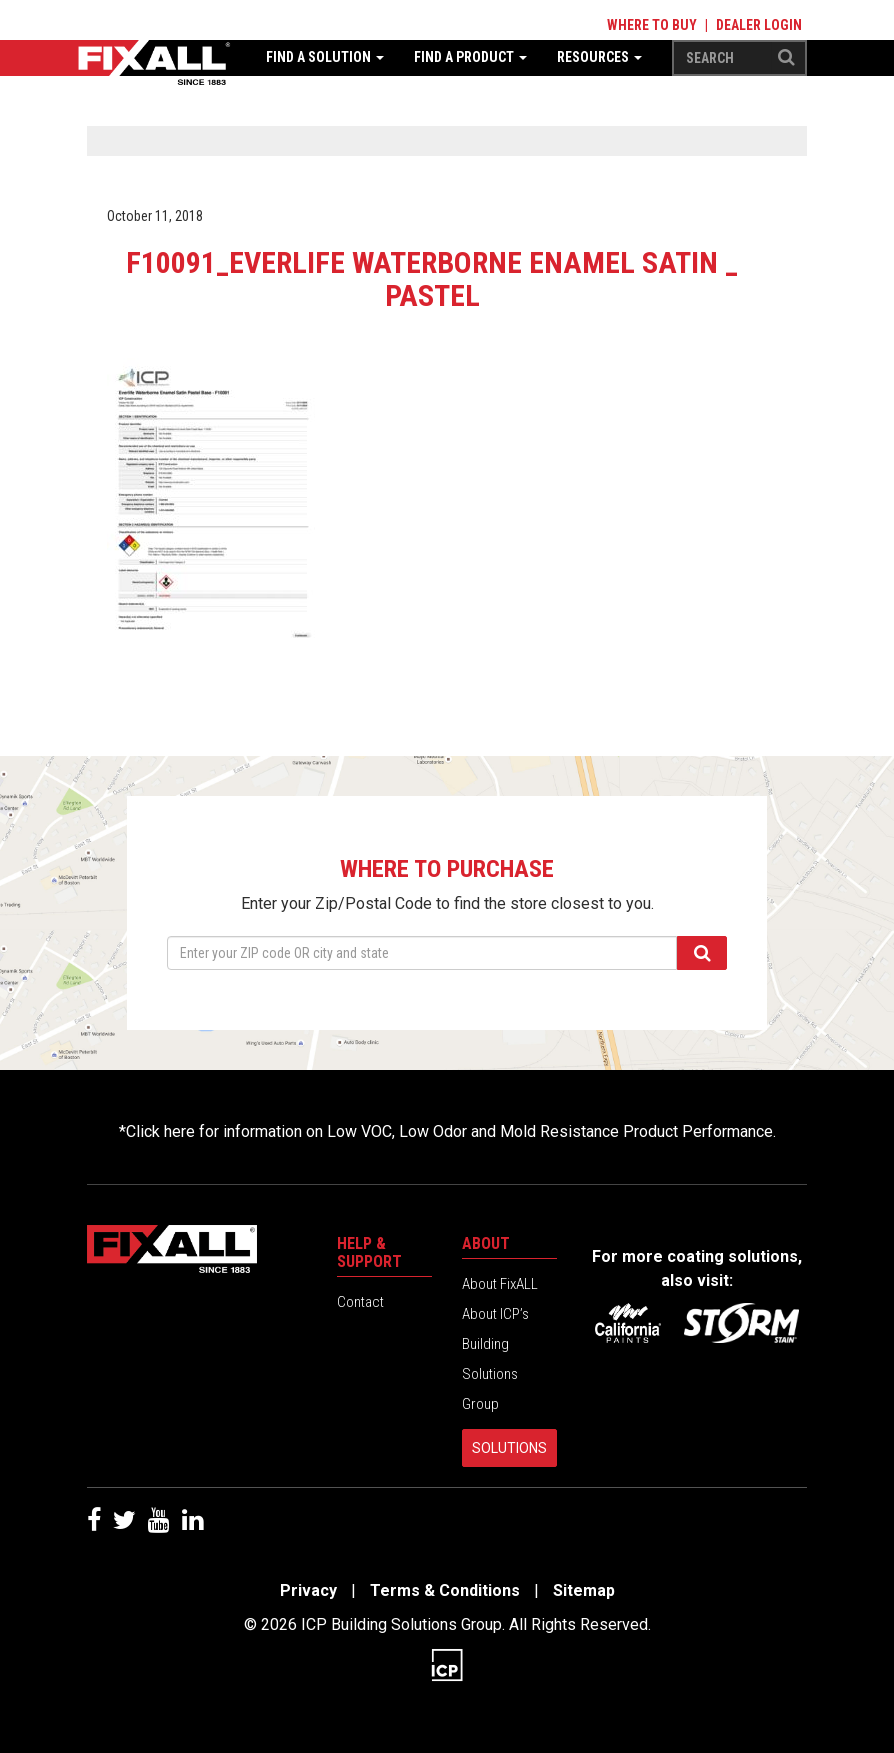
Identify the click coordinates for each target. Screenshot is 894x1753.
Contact (360, 1302)
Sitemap (584, 1590)
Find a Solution (325, 57)
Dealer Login (759, 25)
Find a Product (470, 57)
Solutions (509, 1448)
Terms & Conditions (445, 1590)
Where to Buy (652, 25)
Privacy (308, 1590)
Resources (599, 57)
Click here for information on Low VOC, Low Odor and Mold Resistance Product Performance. (451, 1131)
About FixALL (500, 1284)
